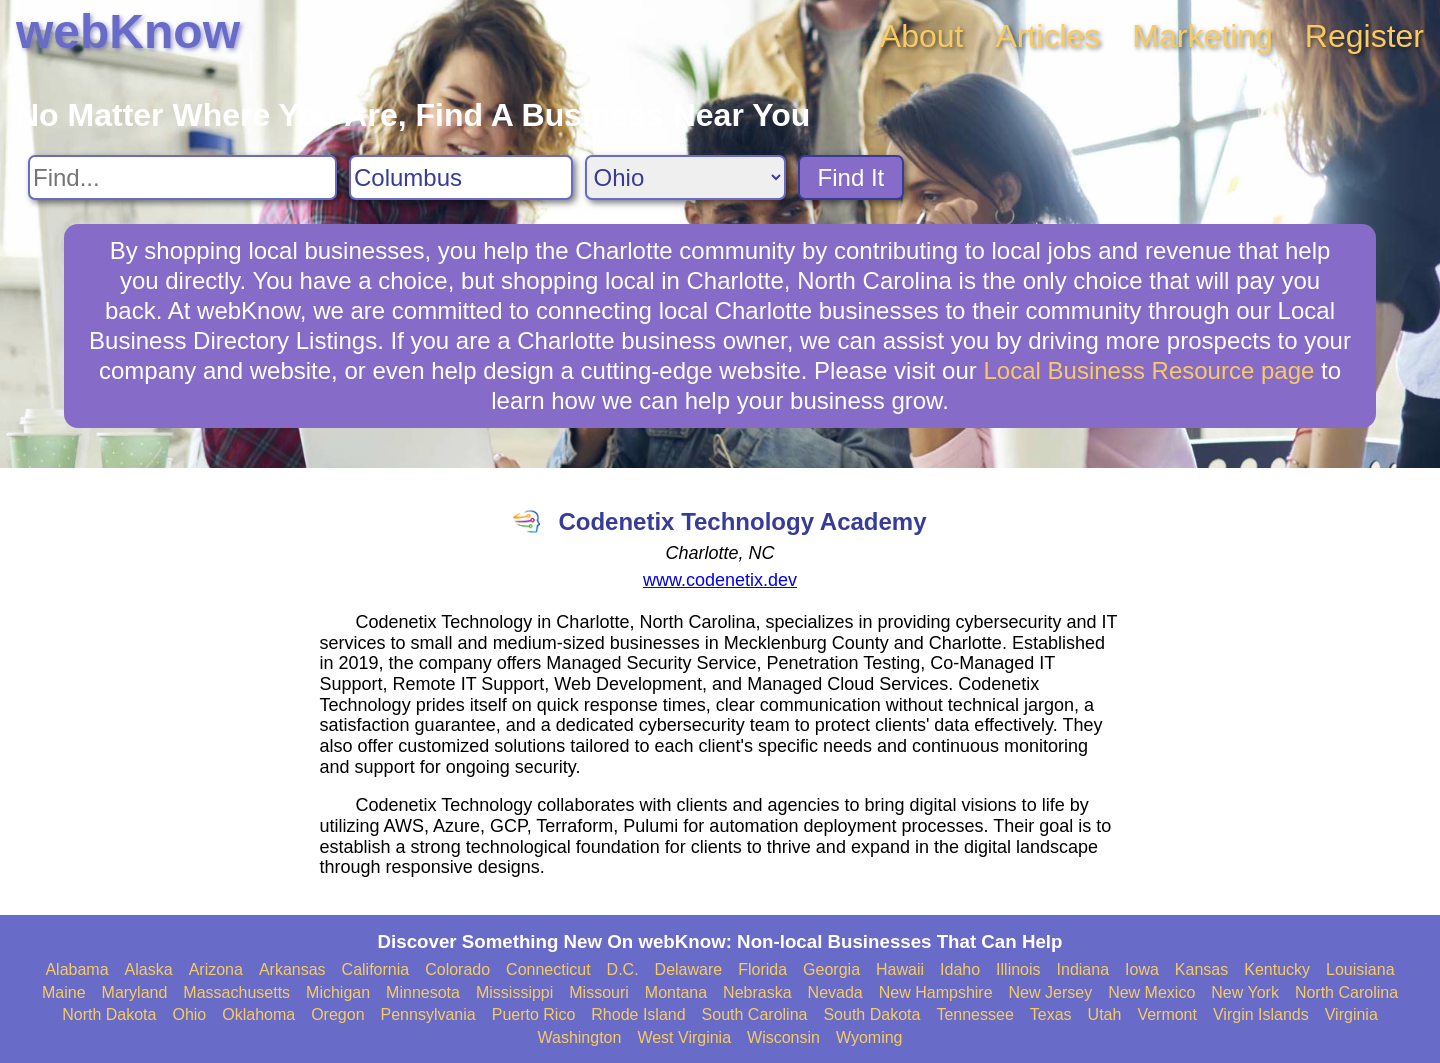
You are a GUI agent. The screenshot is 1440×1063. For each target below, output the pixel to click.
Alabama (76, 969)
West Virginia (684, 1037)
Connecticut (548, 969)
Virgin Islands (1261, 1014)
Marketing (1202, 36)
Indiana (1083, 969)
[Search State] (685, 177)
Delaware (689, 969)
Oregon (337, 1014)
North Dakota (109, 1014)
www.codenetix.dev (720, 580)
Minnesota (423, 992)
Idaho (960, 969)
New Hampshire (936, 992)
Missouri (599, 992)
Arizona (216, 969)
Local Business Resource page (1148, 370)
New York (1245, 992)
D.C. (623, 969)
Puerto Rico (534, 1014)
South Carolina (755, 1014)
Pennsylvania (428, 1014)
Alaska (149, 969)
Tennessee (974, 1014)
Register (1364, 36)
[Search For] (182, 177)
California (376, 969)
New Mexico (1151, 992)
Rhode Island (638, 1014)
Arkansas (292, 969)
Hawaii (900, 969)
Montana (676, 992)
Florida (762, 969)
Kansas (1201, 969)
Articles (1047, 36)
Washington (579, 1037)
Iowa (1142, 969)
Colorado (457, 969)
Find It (851, 177)
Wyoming (869, 1037)
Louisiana (1360, 969)
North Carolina (1346, 992)
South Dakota (871, 1014)
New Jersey (1051, 992)
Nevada (835, 992)
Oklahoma (258, 1014)
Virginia (1351, 1014)
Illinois (1018, 969)
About (922, 36)
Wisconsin (783, 1037)
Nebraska (757, 992)
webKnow (128, 31)
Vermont (1167, 1014)
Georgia (831, 969)
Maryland (135, 992)
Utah (1105, 1014)
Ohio (189, 1014)
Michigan (338, 992)
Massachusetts (236, 992)
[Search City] (461, 177)
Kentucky (1277, 969)
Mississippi (514, 992)
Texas (1051, 1014)
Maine (64, 992)
